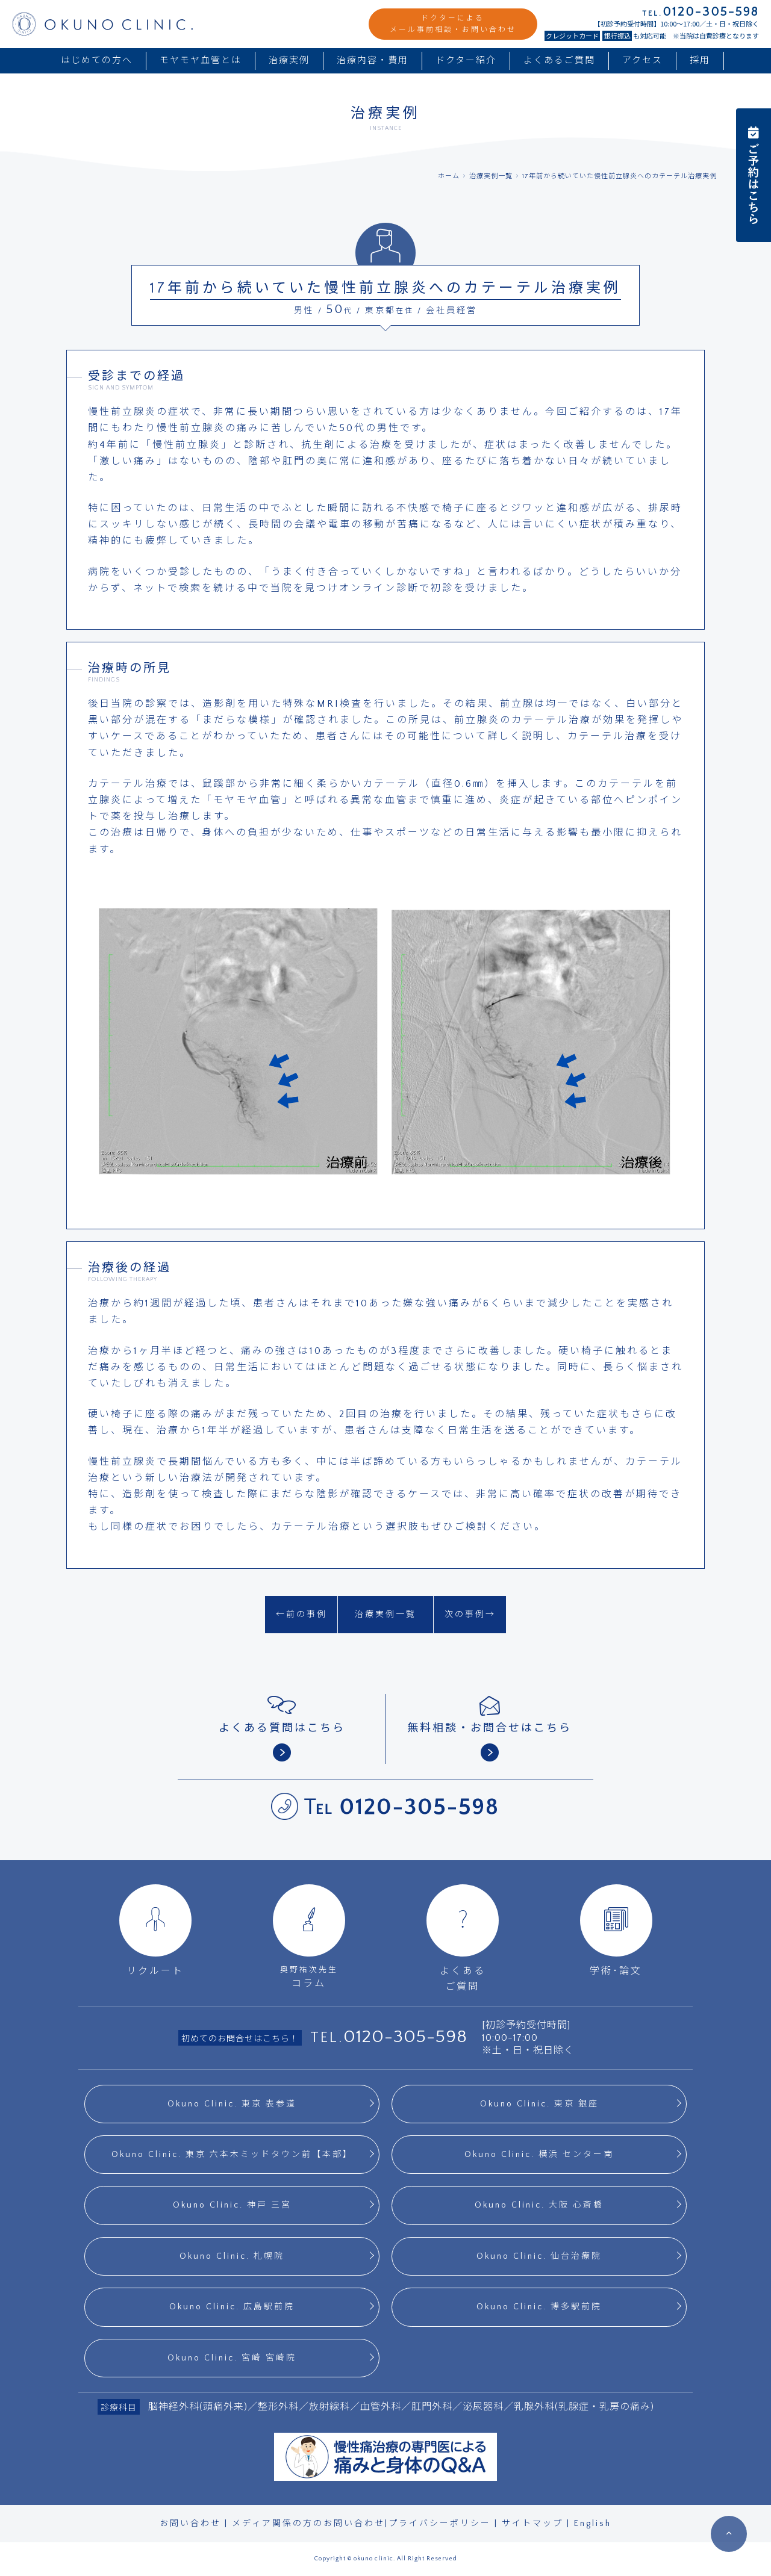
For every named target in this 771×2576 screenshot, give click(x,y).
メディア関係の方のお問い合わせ (308, 2523)
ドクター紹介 (465, 60)
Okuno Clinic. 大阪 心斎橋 (539, 2205)
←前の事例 (301, 1614)
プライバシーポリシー (440, 2523)
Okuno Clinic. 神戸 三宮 (232, 2205)
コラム (309, 1936)
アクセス (642, 60)
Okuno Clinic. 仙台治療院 (539, 2256)
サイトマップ (532, 2523)
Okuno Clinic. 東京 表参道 (231, 2104)
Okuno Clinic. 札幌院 (231, 2256)
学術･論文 (616, 1930)
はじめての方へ (97, 60)
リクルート (155, 1930)
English (592, 2523)
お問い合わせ (190, 2523)
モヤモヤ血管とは (201, 60)
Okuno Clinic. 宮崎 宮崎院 (231, 2358)
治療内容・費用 (372, 60)
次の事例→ (470, 1614)
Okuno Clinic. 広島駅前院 (232, 2307)
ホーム (449, 176)
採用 (700, 60)
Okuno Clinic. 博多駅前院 (539, 2307)
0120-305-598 (405, 2037)
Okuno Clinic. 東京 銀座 (539, 2104)
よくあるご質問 (559, 60)
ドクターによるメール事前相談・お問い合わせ (453, 24)
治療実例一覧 (491, 176)
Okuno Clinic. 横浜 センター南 (539, 2154)
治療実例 (289, 60)
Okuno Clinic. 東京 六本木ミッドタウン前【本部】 (232, 2154)
